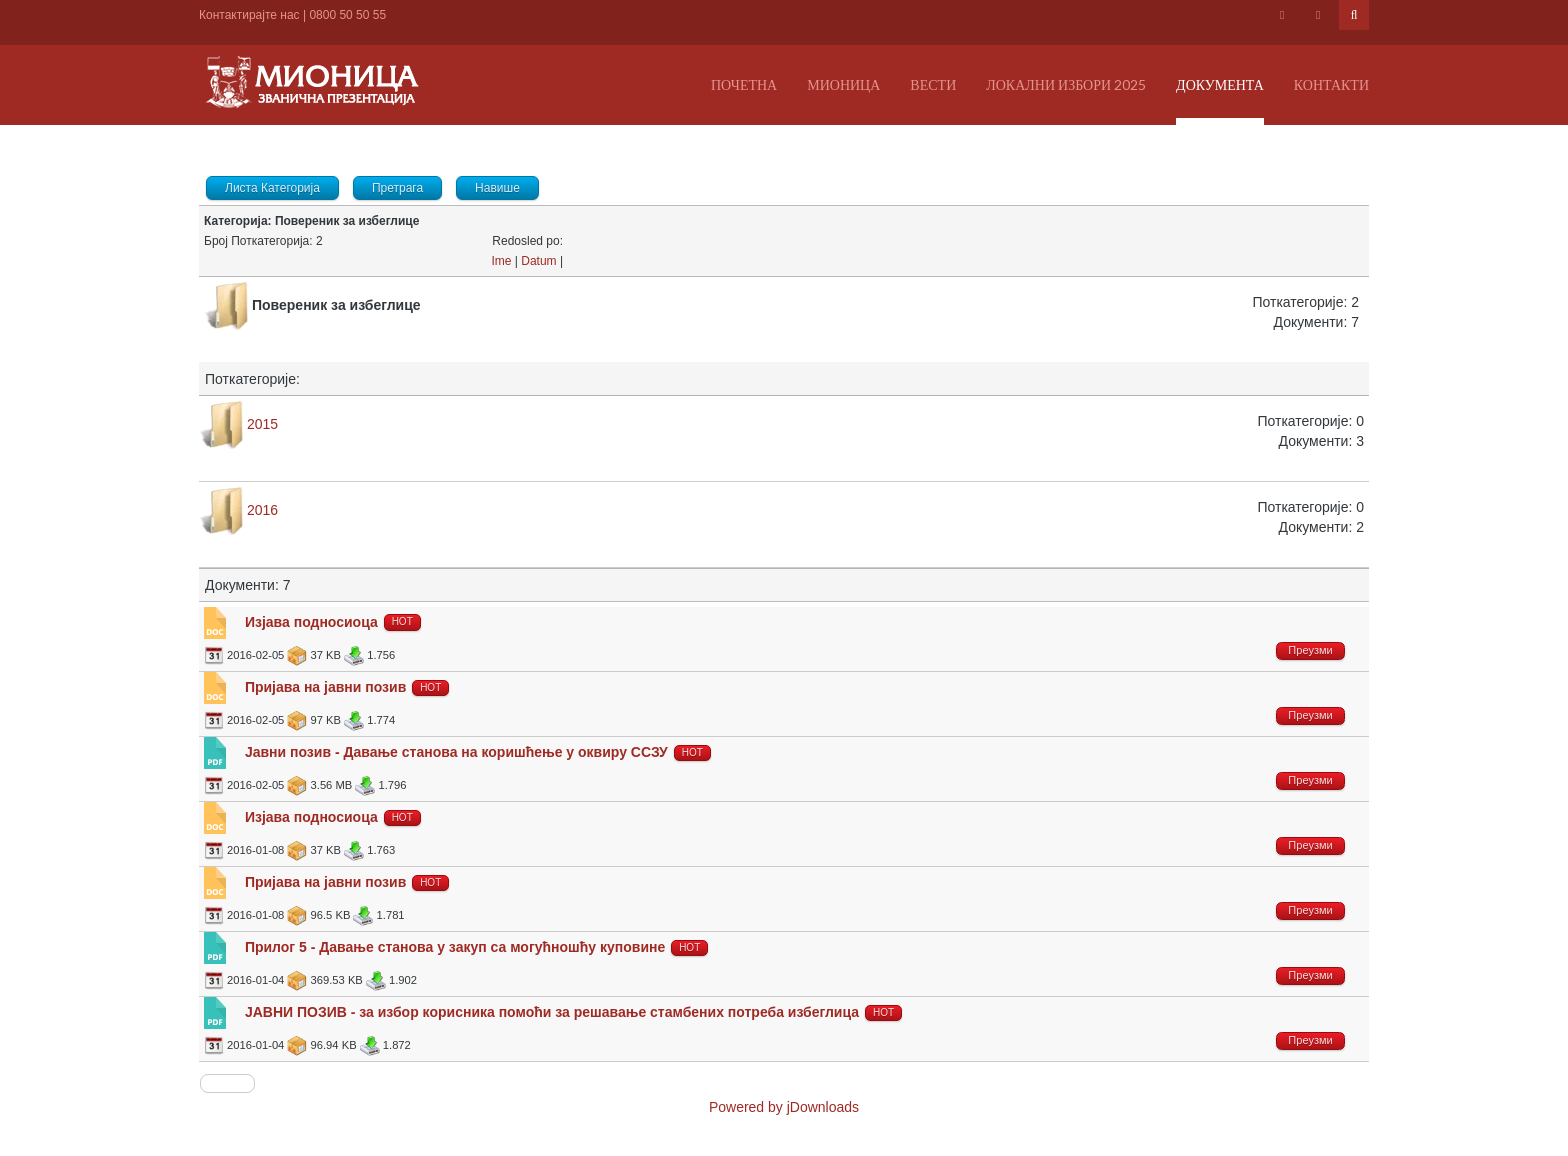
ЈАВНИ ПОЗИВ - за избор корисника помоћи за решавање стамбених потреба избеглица (552, 1012)
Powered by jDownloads (784, 1107)
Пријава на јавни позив (325, 687)
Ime (501, 261)
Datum (538, 261)
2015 (262, 424)
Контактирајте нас (249, 15)
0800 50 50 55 (347, 15)
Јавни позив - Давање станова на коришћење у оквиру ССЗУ (456, 752)
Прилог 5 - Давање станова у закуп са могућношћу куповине (455, 947)
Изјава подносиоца (311, 622)
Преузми (1310, 650)
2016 (262, 510)
